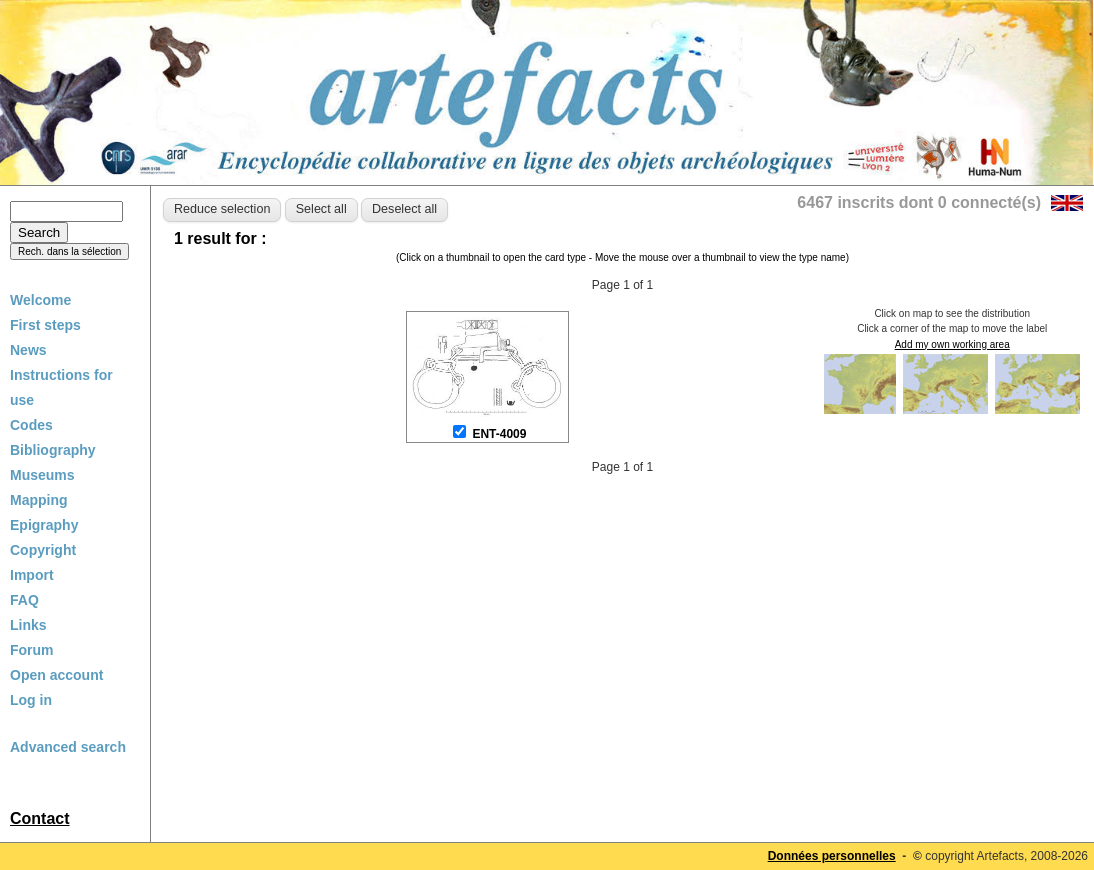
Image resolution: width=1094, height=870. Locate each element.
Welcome (40, 300)
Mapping (39, 500)
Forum (32, 650)
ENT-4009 (499, 434)
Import (32, 575)
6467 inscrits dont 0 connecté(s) (919, 202)
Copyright (43, 550)
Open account (56, 675)
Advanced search (68, 747)
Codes (31, 425)
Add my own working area (952, 344)
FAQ (24, 600)
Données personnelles (832, 856)
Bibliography (53, 450)
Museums (42, 475)
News (28, 350)
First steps (45, 325)
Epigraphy (44, 525)
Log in (31, 700)
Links (28, 625)
